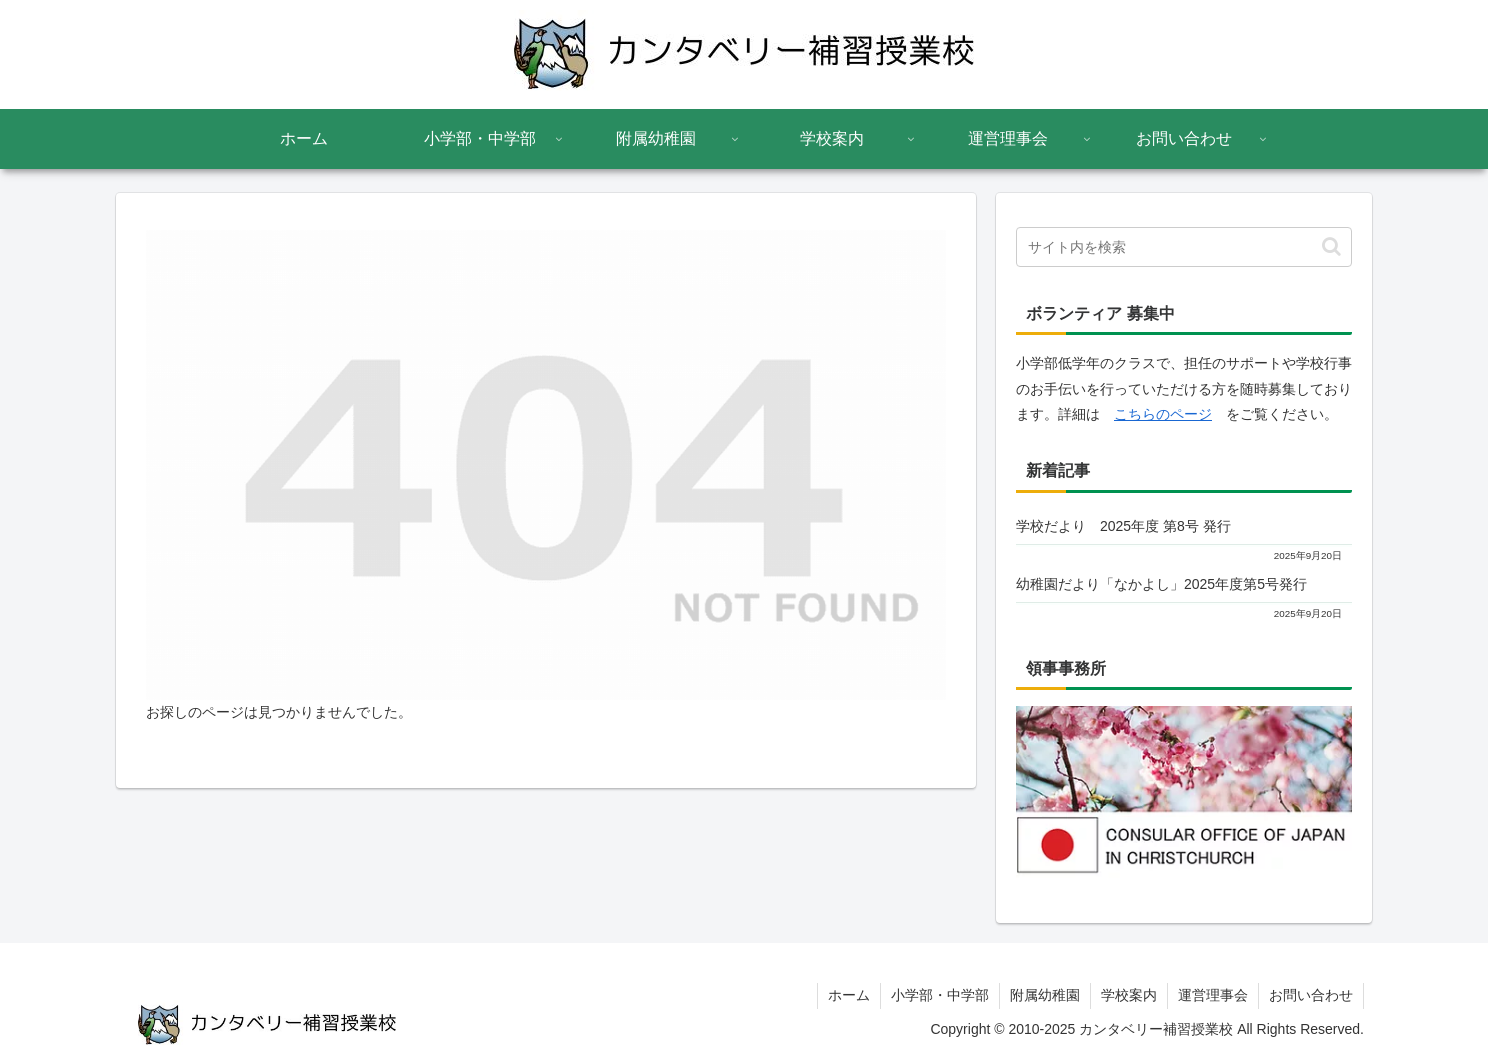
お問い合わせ (1311, 995)
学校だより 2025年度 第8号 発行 (1123, 526)
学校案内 (1129, 995)
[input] (1184, 247)
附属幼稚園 (1045, 995)
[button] (1331, 246)
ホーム (849, 995)
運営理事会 (1213, 995)
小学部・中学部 (940, 995)
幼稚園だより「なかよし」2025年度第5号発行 (1161, 584)
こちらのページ (1163, 414)
